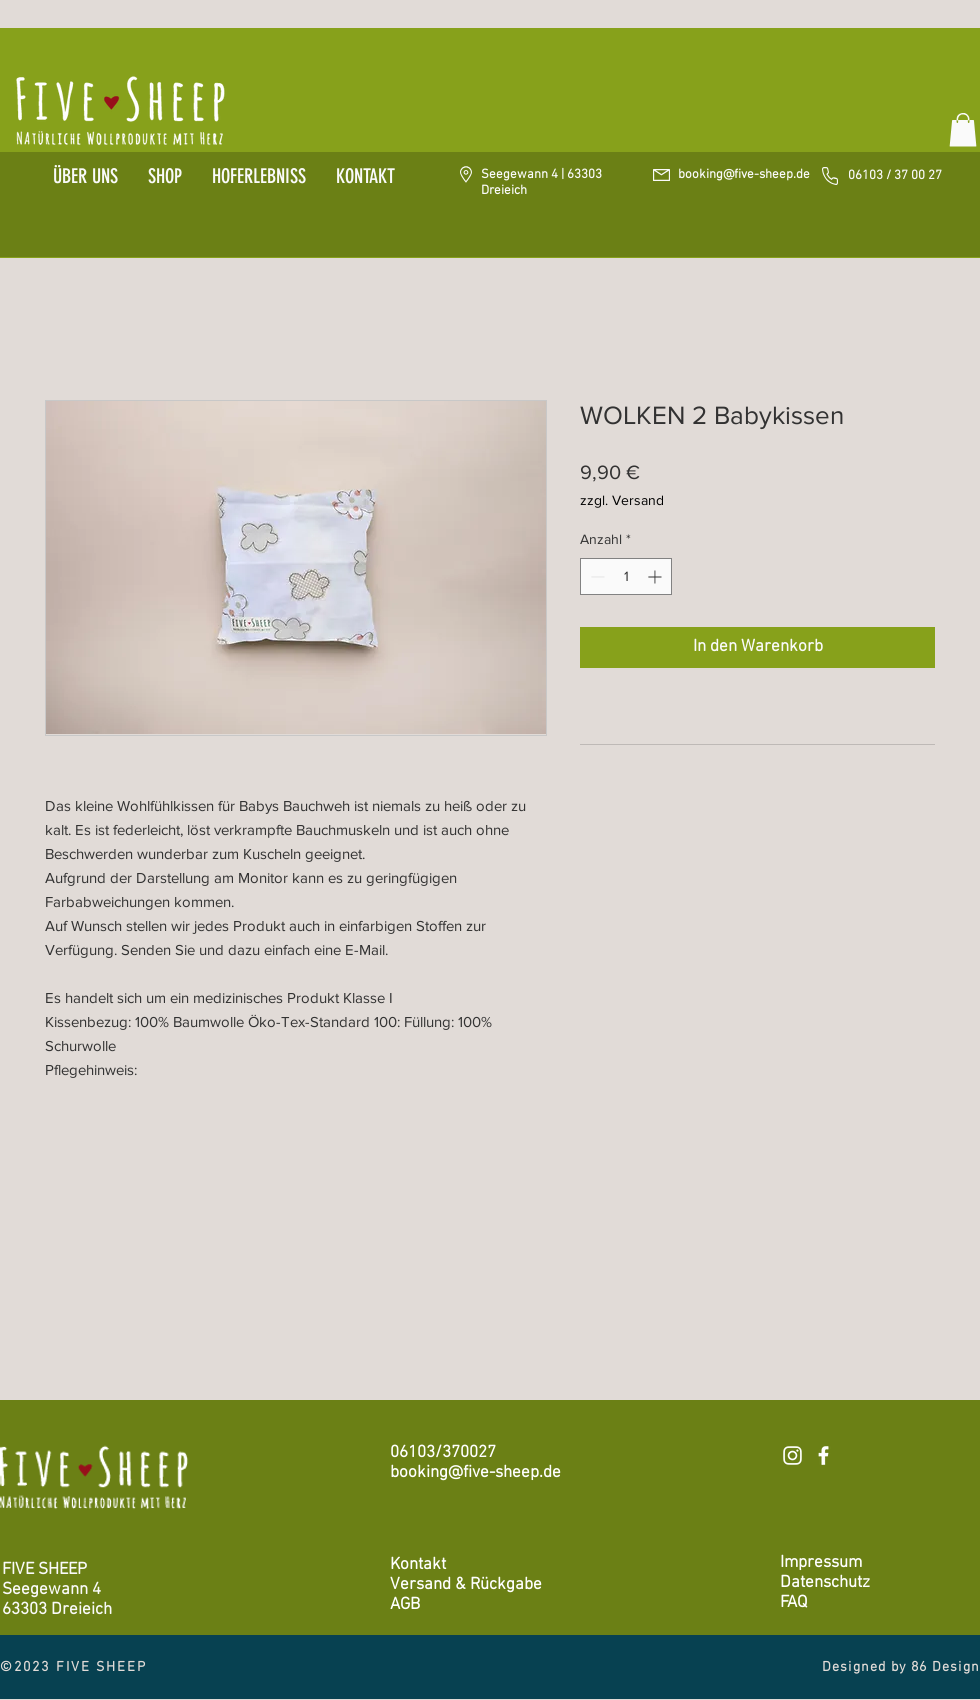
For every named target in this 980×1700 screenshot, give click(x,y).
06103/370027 (443, 1453)
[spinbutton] (626, 576)
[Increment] (656, 576)
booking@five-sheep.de (744, 175)
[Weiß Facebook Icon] (823, 1455)
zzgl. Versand (622, 500)
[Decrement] (595, 576)
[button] (963, 129)
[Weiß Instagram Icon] (792, 1455)
